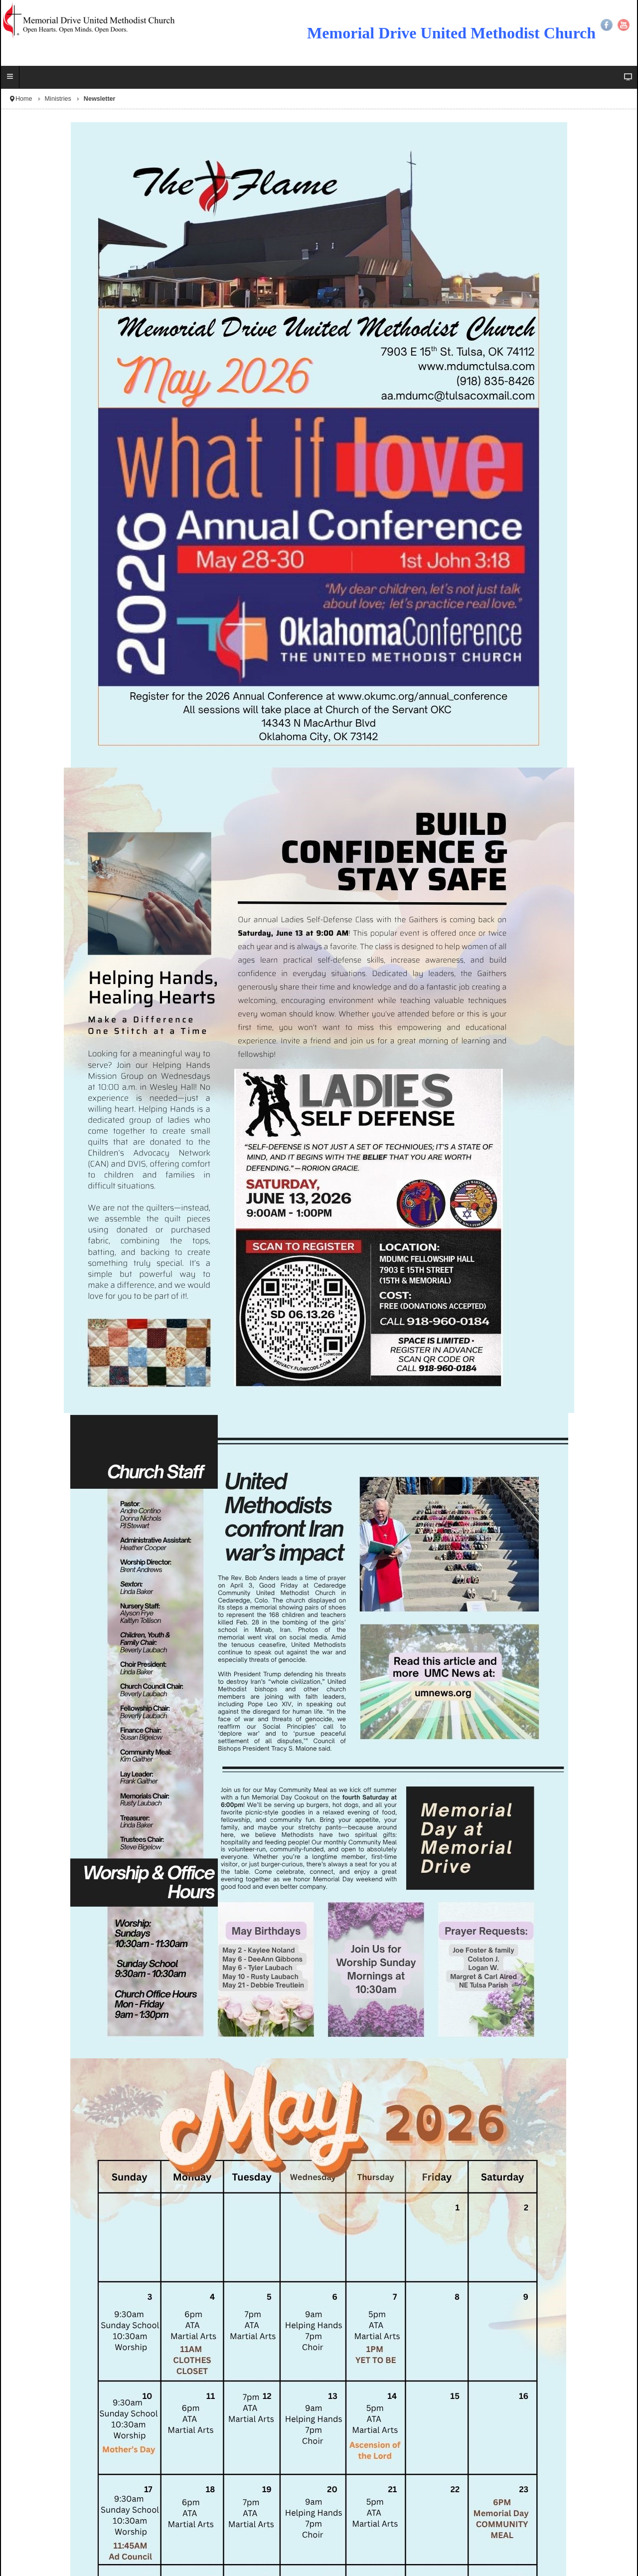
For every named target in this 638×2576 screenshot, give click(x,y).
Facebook (607, 25)
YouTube (624, 25)
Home (23, 98)
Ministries (58, 98)
